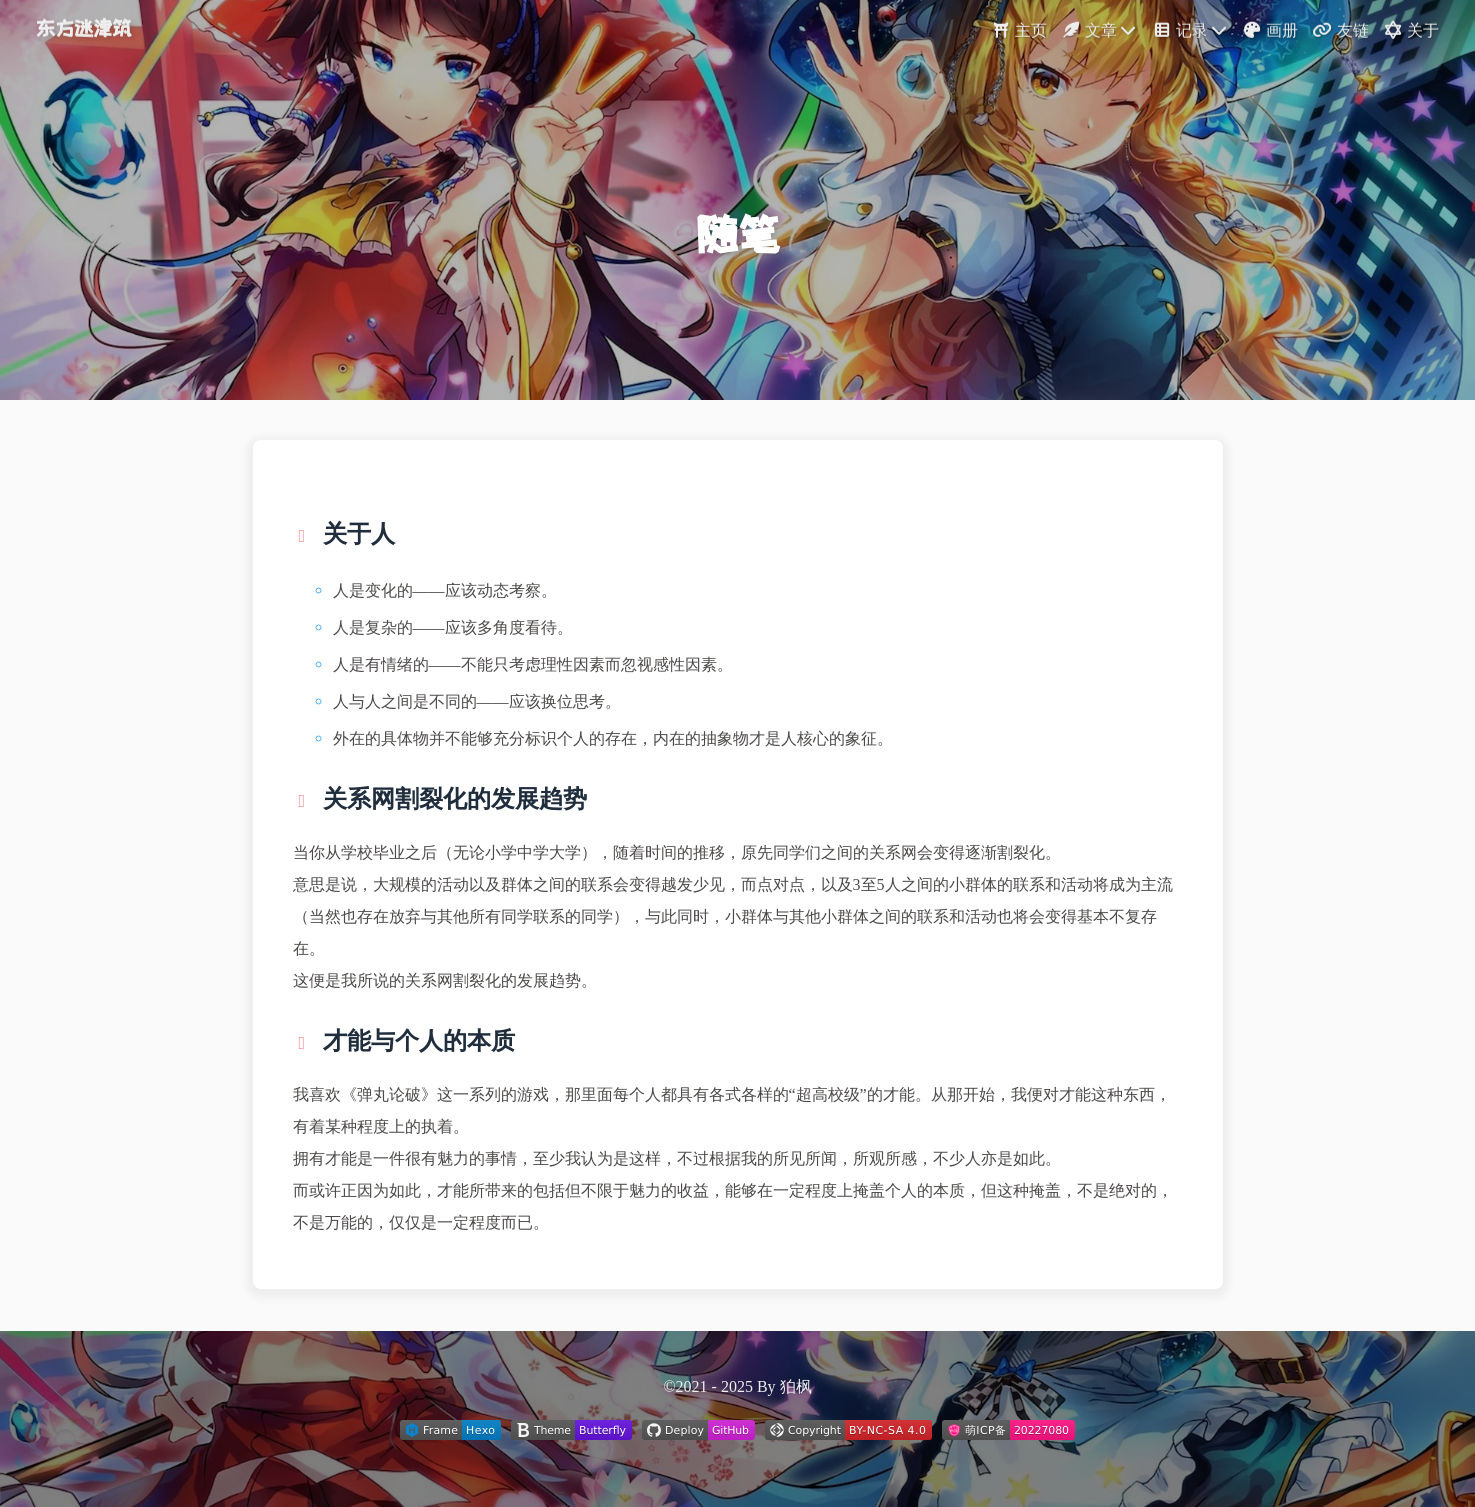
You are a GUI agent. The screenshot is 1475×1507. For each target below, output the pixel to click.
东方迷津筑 (83, 26)
